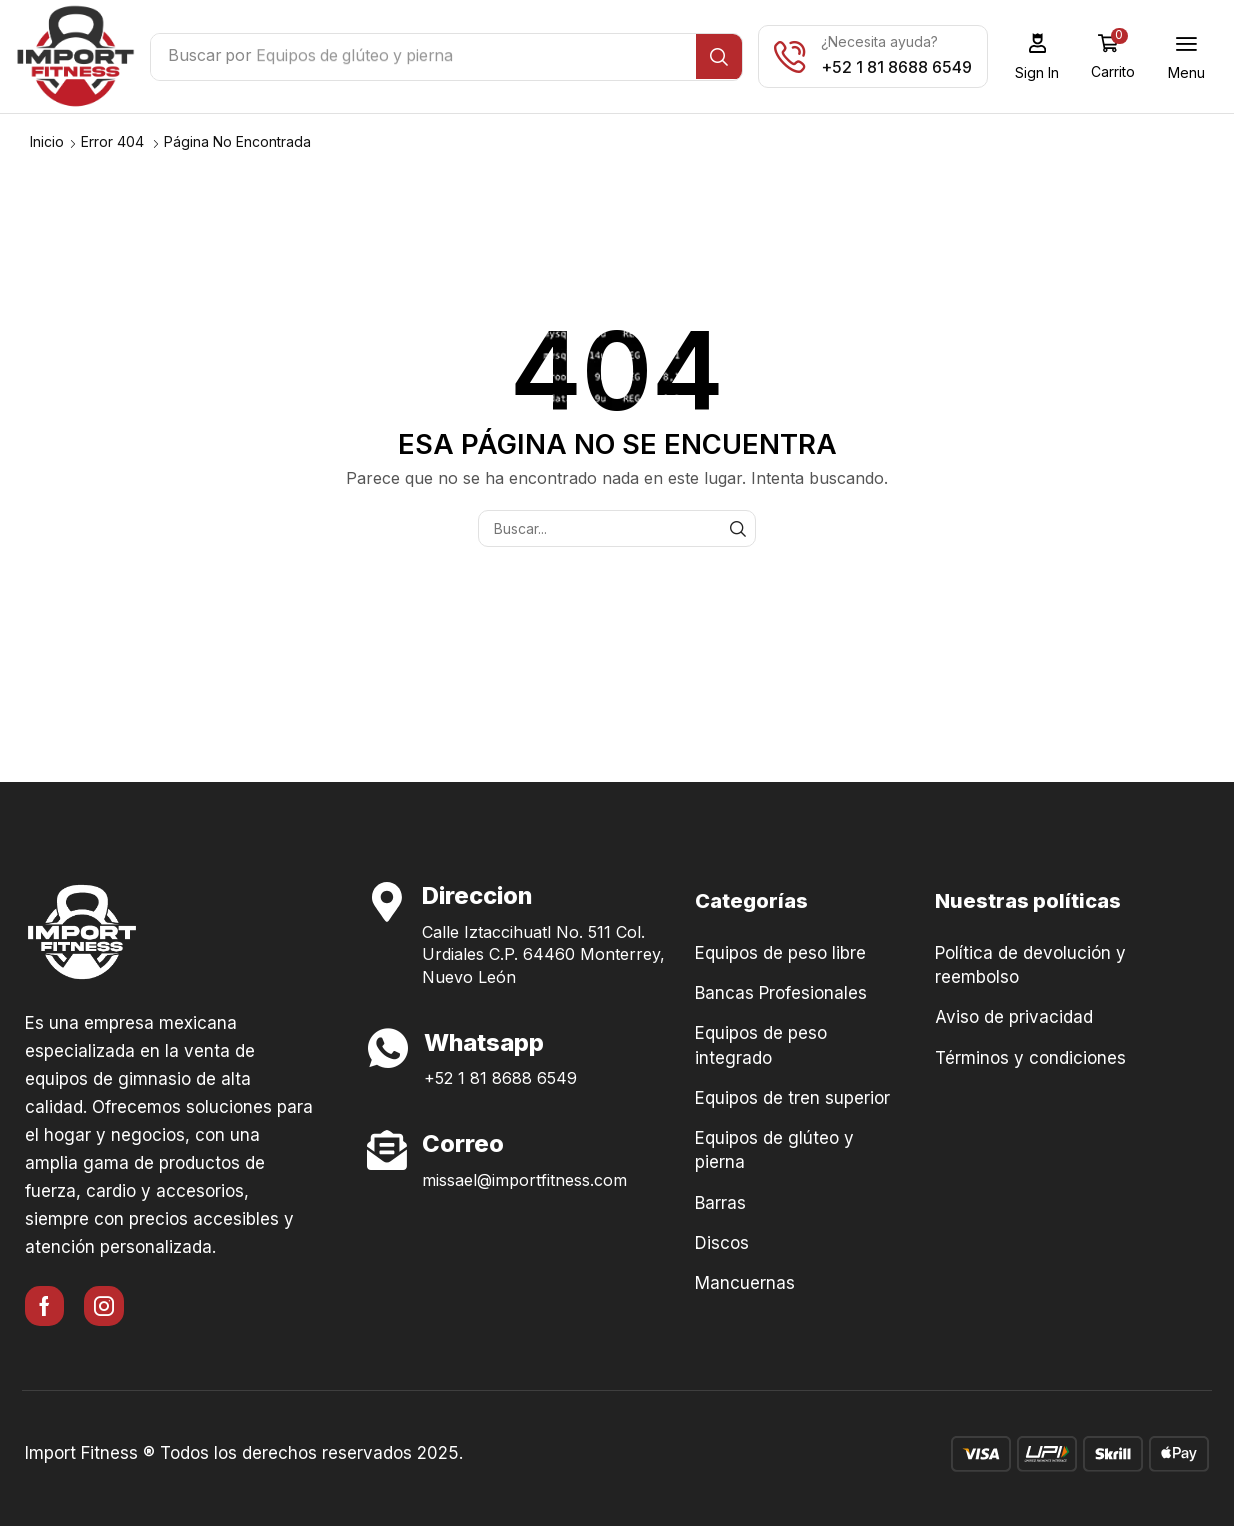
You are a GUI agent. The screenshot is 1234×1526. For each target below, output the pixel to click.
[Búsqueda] (725, 57)
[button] (1043, 56)
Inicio (47, 140)
